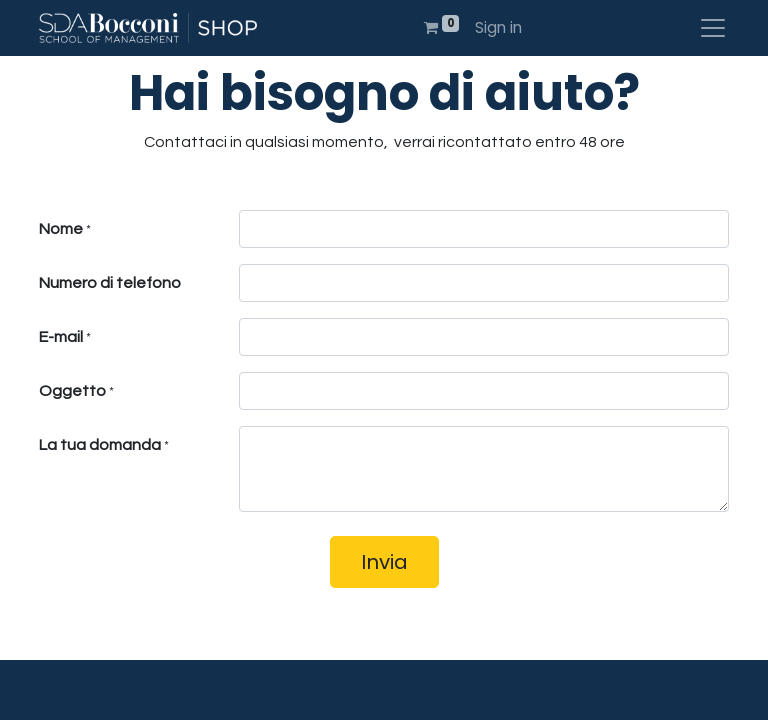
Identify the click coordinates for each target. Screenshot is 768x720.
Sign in (498, 27)
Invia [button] (384, 562)
